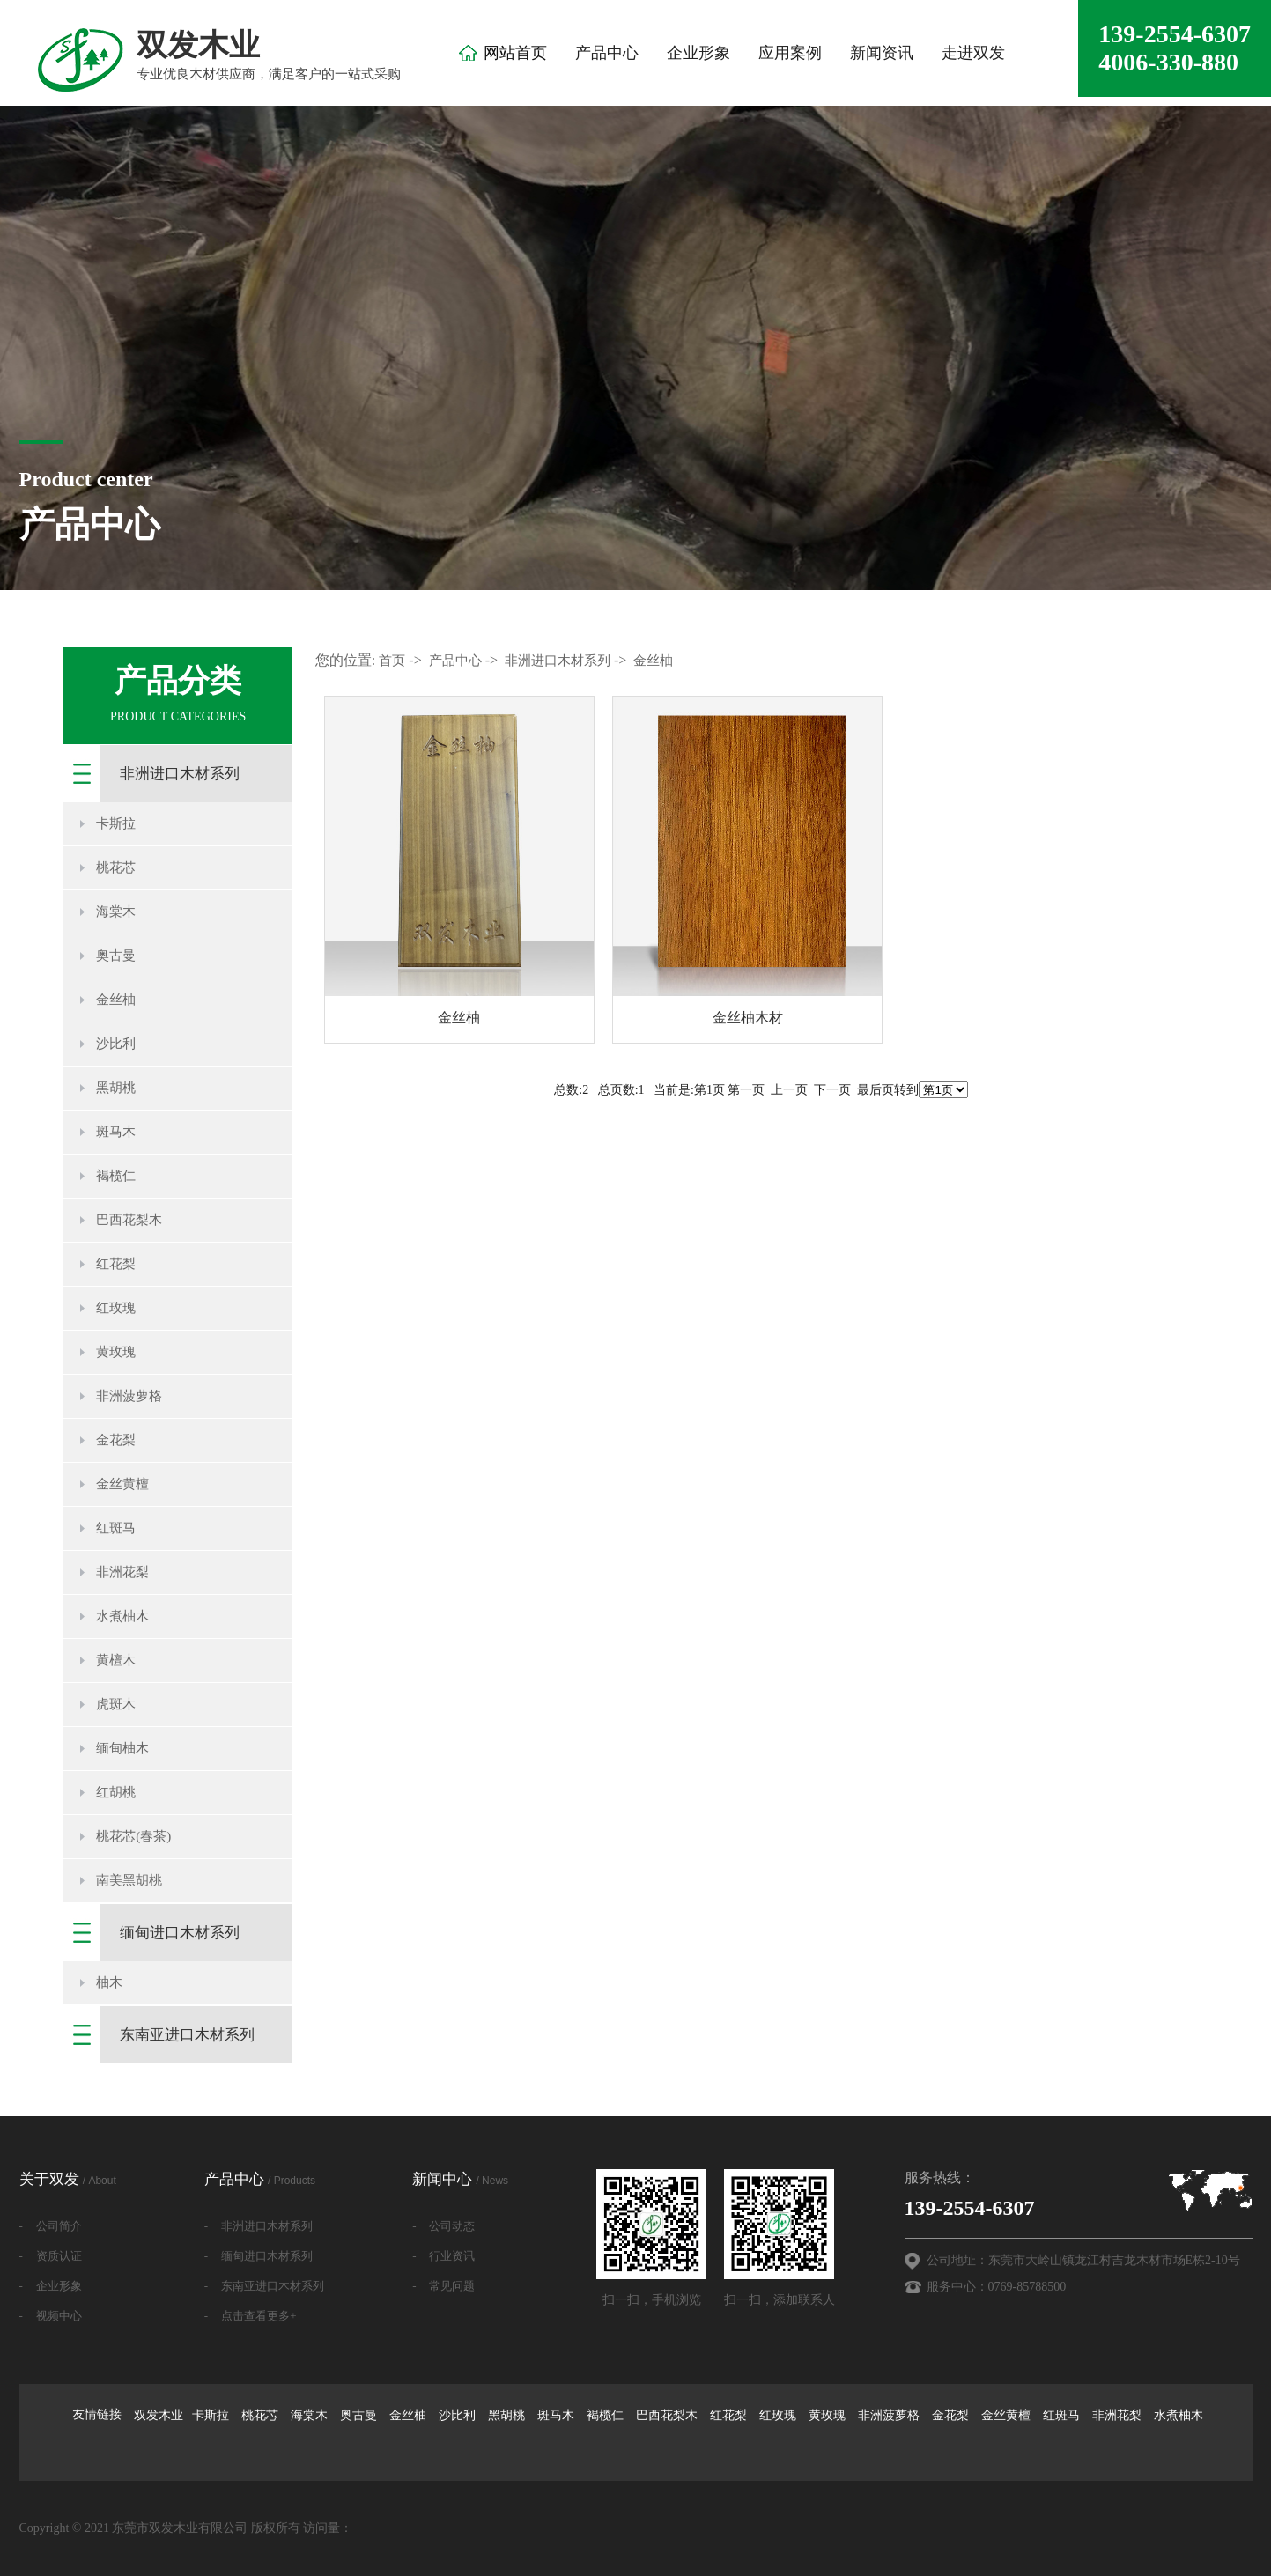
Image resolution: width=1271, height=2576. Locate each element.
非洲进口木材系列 (180, 773)
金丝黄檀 (122, 1484)
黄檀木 (116, 1660)
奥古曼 (116, 955)
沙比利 (116, 1044)
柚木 (109, 1982)
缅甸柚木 (122, 1748)
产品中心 (607, 53)
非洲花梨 (122, 1572)
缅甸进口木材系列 (180, 1932)
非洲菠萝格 (129, 1396)
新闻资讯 (881, 53)
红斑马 (116, 1528)
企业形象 (698, 53)
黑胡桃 (116, 1088)
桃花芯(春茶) (133, 1836)
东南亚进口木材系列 (187, 2034)
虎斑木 (116, 1704)
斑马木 (116, 1132)
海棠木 (116, 911)
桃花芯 (116, 867)
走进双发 (973, 53)
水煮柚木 (122, 1616)
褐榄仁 (116, 1176)
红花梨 (116, 1264)
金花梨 (116, 1440)
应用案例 (790, 53)
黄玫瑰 (116, 1352)
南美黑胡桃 (129, 1880)
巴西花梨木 (129, 1220)
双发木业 (158, 2415)
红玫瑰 (116, 1308)
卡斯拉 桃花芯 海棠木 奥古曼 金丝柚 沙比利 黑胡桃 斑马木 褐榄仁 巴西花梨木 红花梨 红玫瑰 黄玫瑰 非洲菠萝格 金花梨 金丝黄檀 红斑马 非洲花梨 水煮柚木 (697, 2415)
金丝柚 (116, 1000)
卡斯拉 (116, 823)
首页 (392, 660)
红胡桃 (116, 1792)
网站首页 (515, 53)
